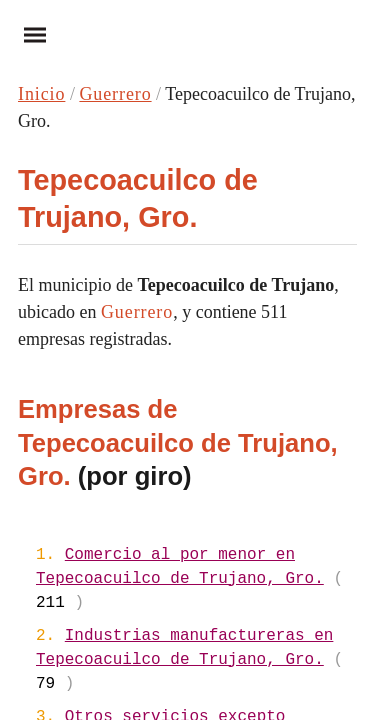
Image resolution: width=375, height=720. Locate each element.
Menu (28, 34)
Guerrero (115, 94)
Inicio (41, 94)
